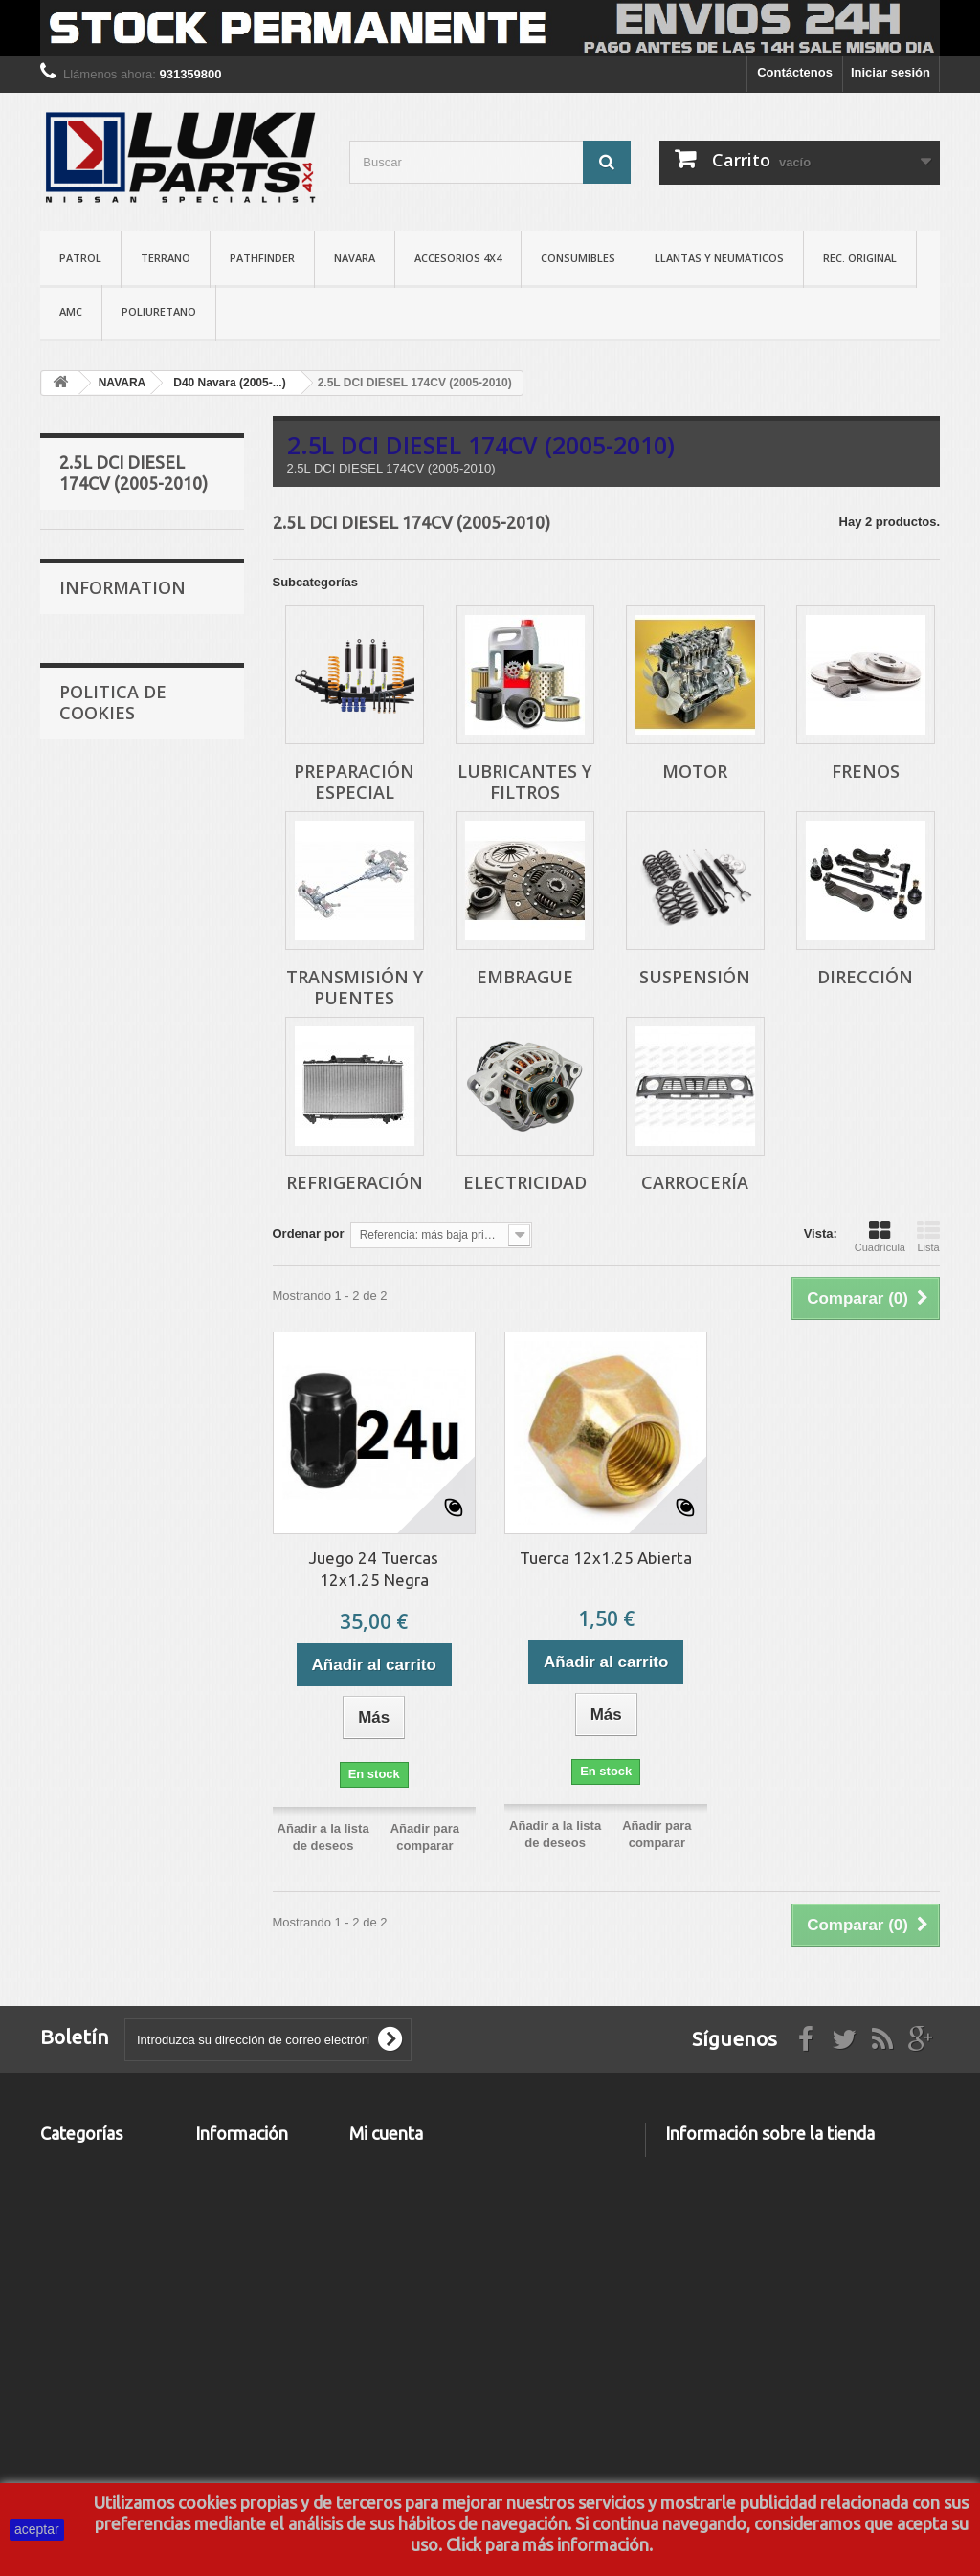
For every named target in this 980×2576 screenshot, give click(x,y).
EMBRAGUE (108, 836)
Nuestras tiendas (120, 1386)
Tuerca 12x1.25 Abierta (606, 1558)
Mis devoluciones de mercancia (442, 2189)
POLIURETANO (159, 311)
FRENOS (98, 748)
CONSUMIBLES (578, 258)
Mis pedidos (385, 2164)
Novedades (228, 2206)
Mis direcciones (396, 2239)
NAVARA (354, 258)
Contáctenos (795, 72)
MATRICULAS (81, 2430)
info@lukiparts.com (790, 2298)
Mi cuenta (386, 2133)
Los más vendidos (249, 2231)
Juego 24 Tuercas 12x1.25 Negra (373, 1569)
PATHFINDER (262, 258)
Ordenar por (309, 1233)
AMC (70, 311)
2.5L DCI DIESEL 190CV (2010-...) (127, 1028)
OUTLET (65, 2455)
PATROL (80, 258)
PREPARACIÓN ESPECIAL (111, 616)
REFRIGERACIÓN (124, 925)
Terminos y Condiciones (140, 1226)
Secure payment (119, 1358)
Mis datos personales (412, 2264)
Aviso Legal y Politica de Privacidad (235, 2340)
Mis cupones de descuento (428, 2288)
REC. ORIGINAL (860, 258)
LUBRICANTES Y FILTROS (115, 674)
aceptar (36, 2529)
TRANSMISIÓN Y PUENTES (115, 792)
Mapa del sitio (236, 2432)
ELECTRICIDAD (118, 955)
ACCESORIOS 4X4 (457, 258)
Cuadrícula (880, 1236)
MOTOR (96, 719)
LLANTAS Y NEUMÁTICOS (719, 258)
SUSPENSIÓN (113, 866)
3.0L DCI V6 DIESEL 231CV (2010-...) (116, 1087)
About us (98, 1329)
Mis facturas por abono (417, 2214)
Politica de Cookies (113, 1469)
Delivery (96, 1300)
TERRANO (165, 258)
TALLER (64, 2405)
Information (122, 1174)
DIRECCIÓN (108, 896)
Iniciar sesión (890, 72)
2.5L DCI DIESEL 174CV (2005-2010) (127, 558)
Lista (928, 1236)
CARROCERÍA (114, 985)
